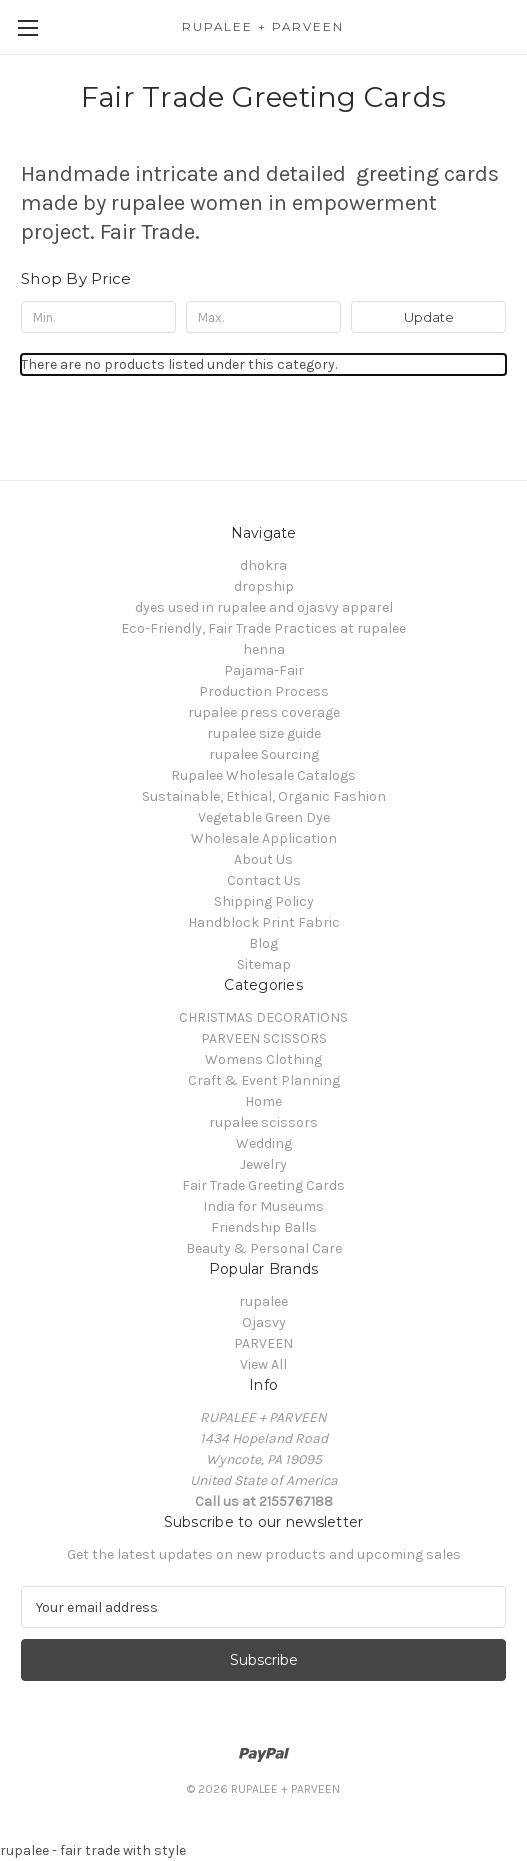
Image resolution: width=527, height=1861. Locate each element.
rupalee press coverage (264, 712)
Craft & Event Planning (264, 1080)
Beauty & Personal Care (264, 1248)
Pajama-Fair (264, 670)
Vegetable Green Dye (264, 817)
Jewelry (263, 1164)
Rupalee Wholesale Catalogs (263, 775)
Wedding (264, 1143)
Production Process (264, 691)
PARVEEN (263, 1343)
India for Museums (263, 1206)
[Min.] (98, 317)
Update (429, 317)
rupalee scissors (263, 1122)
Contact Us (264, 880)
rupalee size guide (264, 733)
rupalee (263, 1301)
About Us (263, 859)
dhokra (263, 565)
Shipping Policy (264, 901)
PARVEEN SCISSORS (264, 1038)
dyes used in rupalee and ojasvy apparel (264, 607)
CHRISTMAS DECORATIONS (263, 1017)
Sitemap (264, 964)
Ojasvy (264, 1322)
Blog (263, 943)
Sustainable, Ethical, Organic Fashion (264, 796)
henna (264, 649)
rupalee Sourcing (264, 754)
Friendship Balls (264, 1227)
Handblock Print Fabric (264, 922)
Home (263, 1101)
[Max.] (263, 317)
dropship (264, 586)
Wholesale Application (264, 838)
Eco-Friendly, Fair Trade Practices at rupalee (263, 628)
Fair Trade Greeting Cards (263, 1185)
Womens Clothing (263, 1059)
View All (263, 1364)
